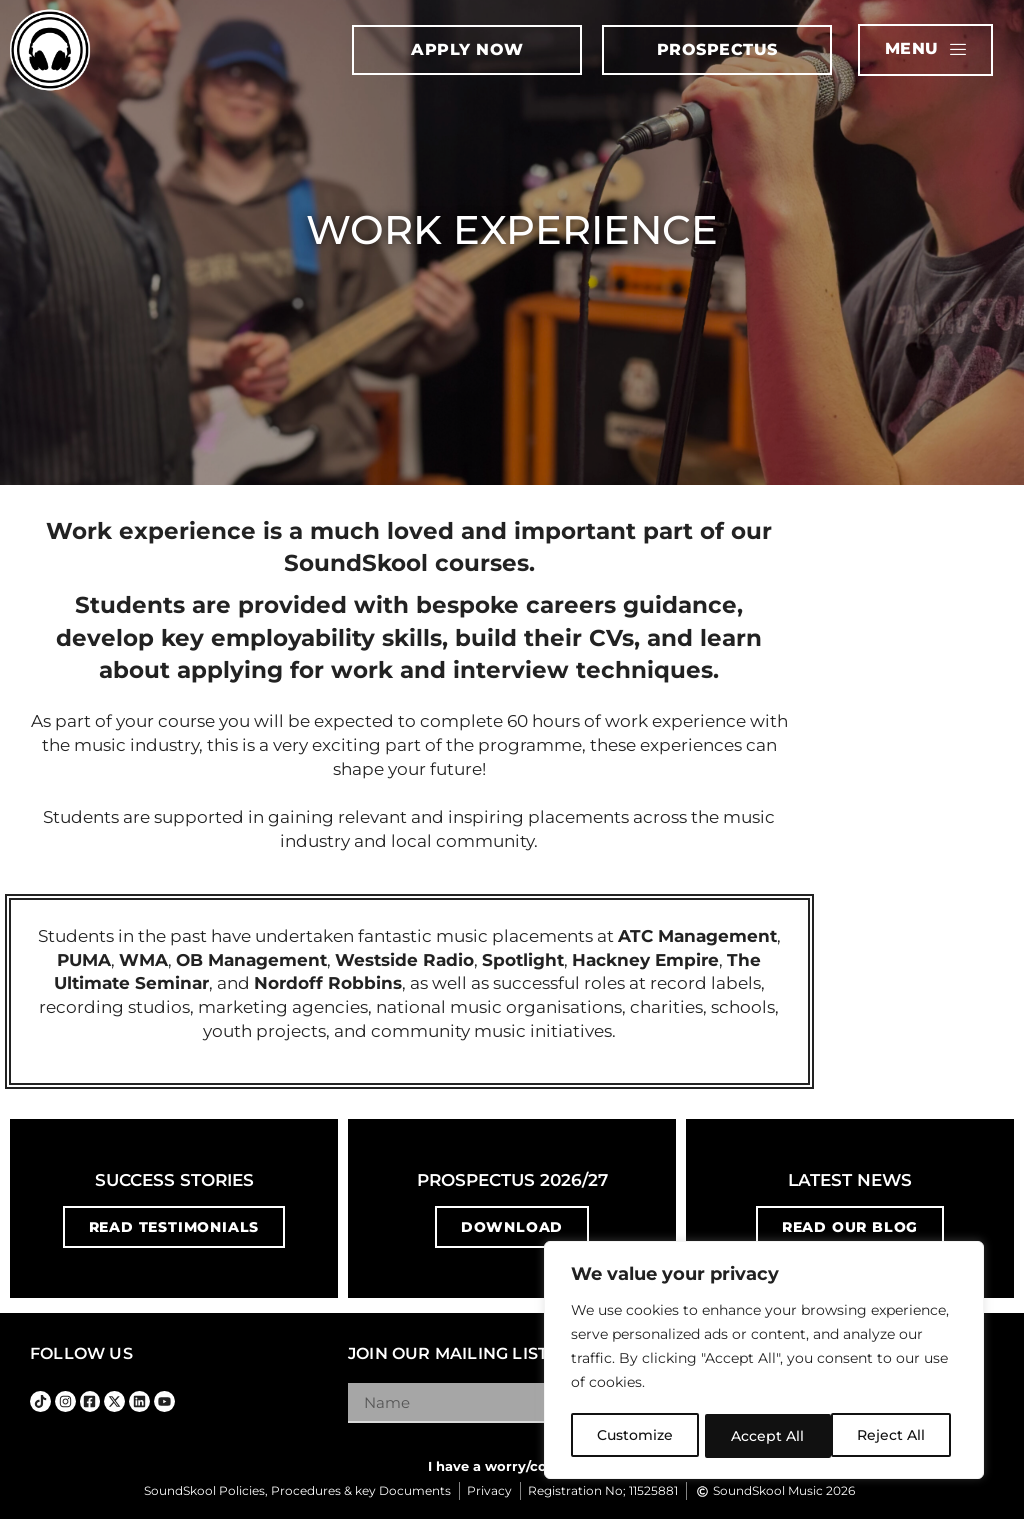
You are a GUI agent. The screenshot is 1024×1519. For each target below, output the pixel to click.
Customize (635, 1436)
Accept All (895, 1436)
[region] (764, 1362)
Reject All (766, 1436)
